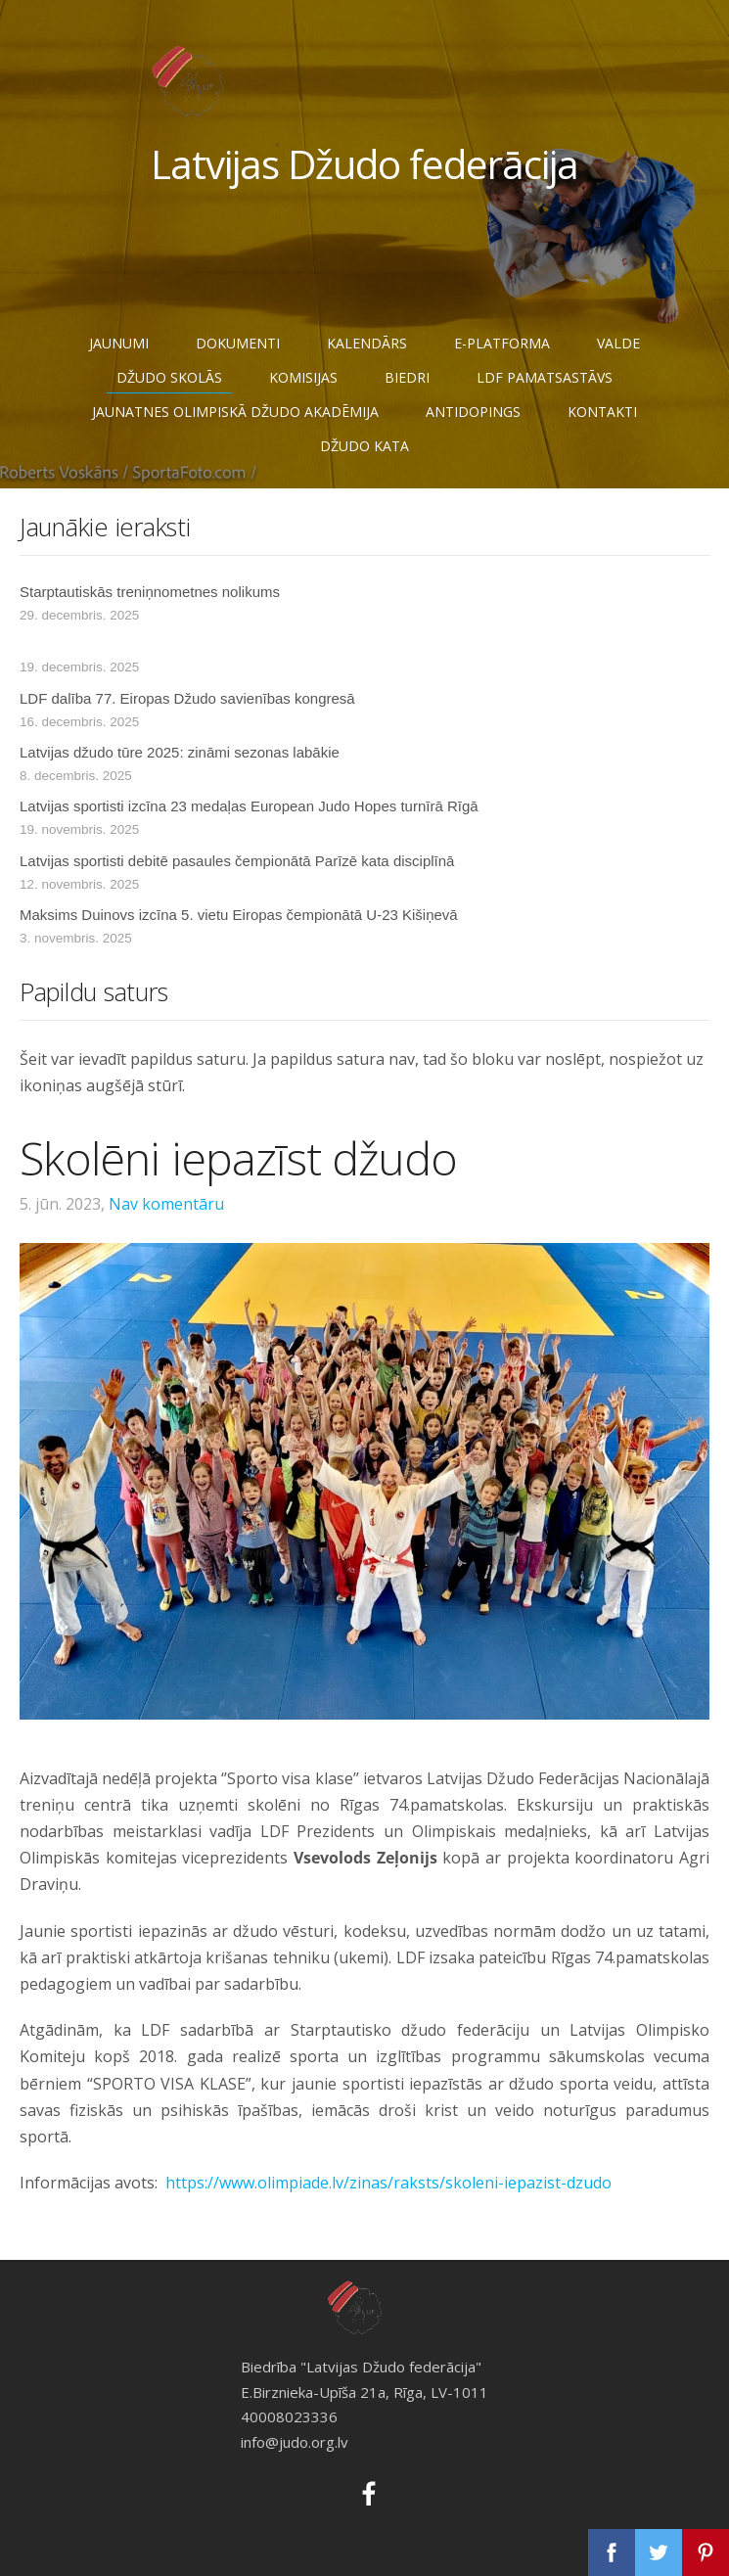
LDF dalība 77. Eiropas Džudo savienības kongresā (187, 698)
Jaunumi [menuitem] (119, 343)
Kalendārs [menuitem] (367, 343)
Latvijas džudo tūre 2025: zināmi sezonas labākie (180, 752)
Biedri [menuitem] (407, 377)
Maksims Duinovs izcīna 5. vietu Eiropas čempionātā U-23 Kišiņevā (239, 914)
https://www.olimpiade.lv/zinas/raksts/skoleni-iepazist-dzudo (388, 2182)
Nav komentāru (166, 1204)
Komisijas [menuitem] (303, 377)
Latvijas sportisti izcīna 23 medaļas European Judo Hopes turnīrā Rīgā (249, 806)
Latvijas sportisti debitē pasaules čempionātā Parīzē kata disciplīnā (237, 860)
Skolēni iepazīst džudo (239, 1158)
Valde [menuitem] (618, 343)
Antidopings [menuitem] (473, 411)
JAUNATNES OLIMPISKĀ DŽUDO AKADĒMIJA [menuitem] (235, 411)
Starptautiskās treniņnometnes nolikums (150, 591)
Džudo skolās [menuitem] (169, 377)
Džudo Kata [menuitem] (364, 446)
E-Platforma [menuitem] (502, 343)
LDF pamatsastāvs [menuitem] (545, 377)
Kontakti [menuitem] (602, 411)
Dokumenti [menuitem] (238, 343)
